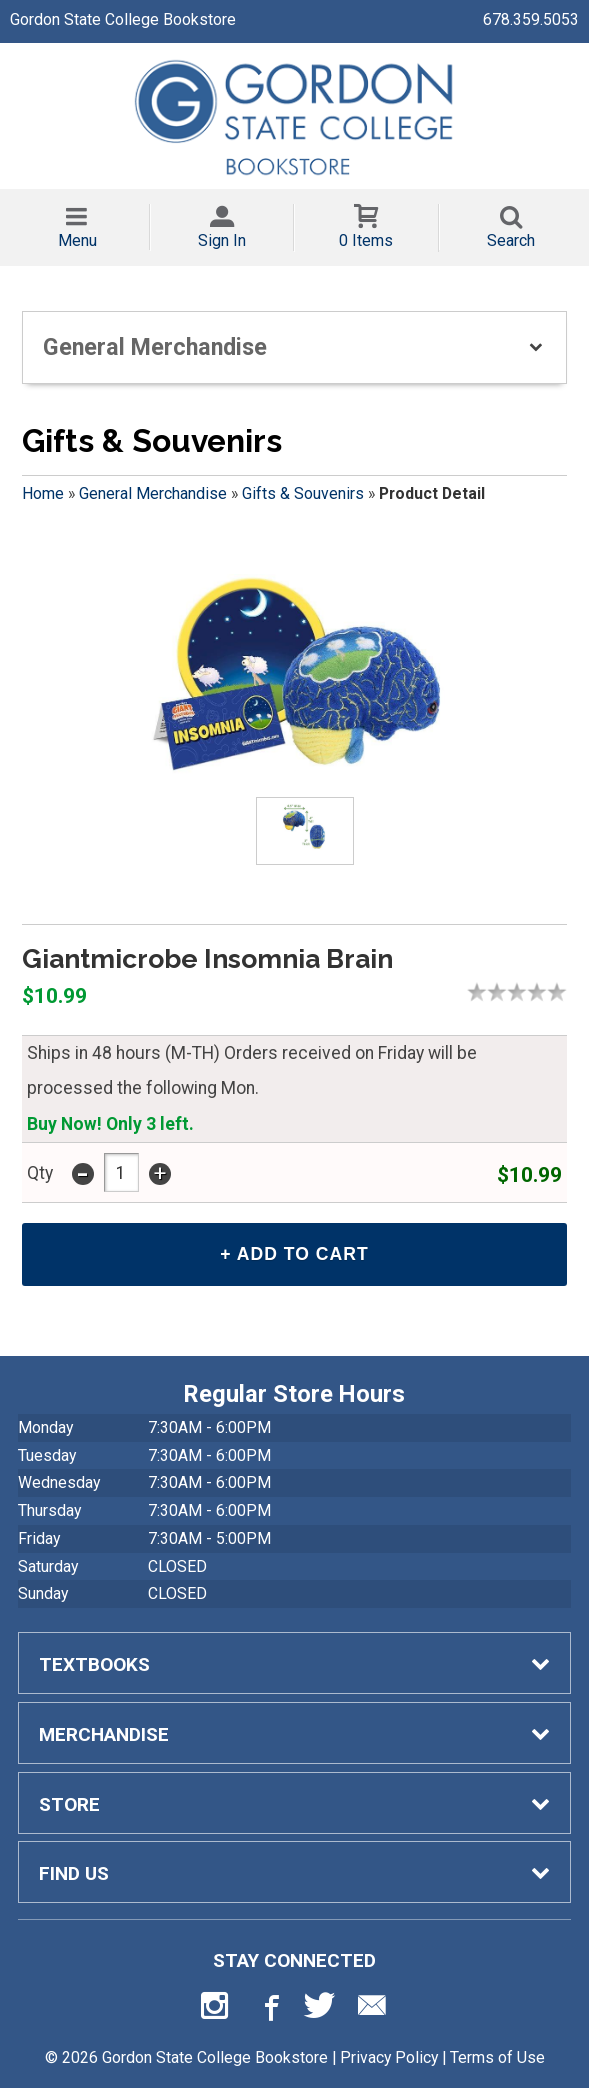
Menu (77, 240)
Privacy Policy (389, 2057)
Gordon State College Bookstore (123, 19)
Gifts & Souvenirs (303, 493)
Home (43, 493)
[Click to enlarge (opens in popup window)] (305, 830)
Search (511, 240)
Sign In (222, 240)
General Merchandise (153, 493)
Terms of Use (497, 2057)
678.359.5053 (531, 19)
